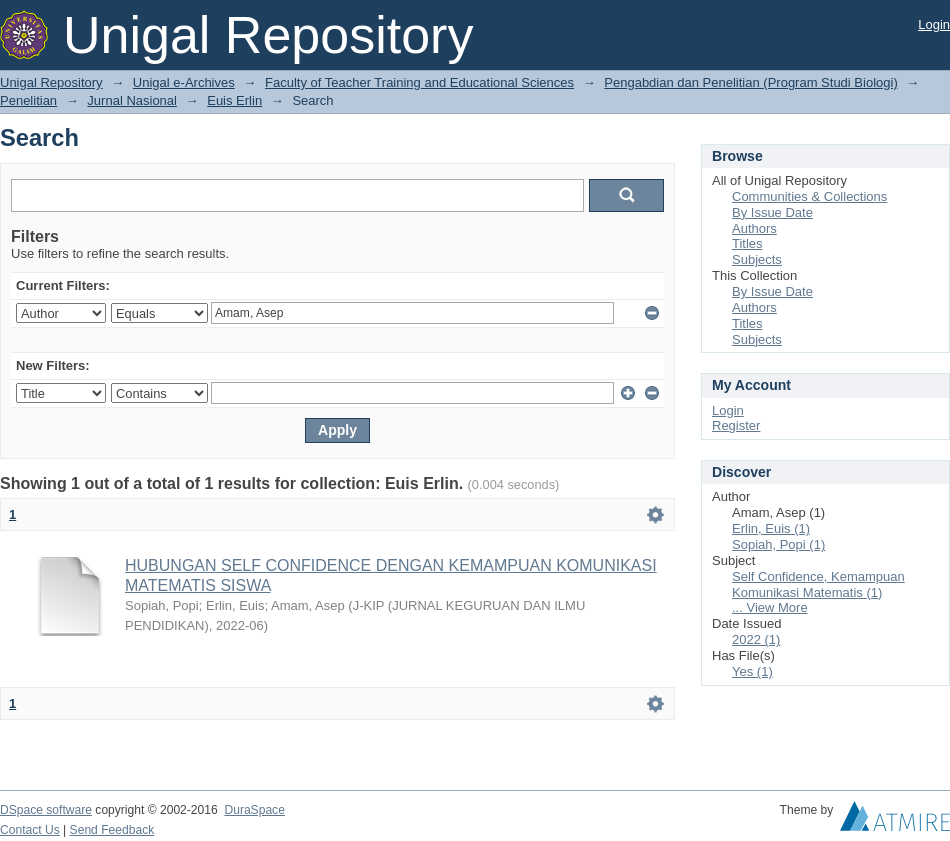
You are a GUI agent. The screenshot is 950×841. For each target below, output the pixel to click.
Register (736, 425)
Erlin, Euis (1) (771, 528)
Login (934, 24)
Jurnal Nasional (132, 100)
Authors (754, 228)
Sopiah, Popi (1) (778, 544)
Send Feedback (112, 830)
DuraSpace (254, 810)
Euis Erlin (234, 100)
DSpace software (46, 810)
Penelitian (28, 100)
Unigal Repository (51, 82)
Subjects (757, 259)
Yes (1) (752, 671)
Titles (747, 243)
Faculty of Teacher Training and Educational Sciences (419, 82)
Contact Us (30, 830)
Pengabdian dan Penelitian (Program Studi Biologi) (750, 82)
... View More (770, 607)
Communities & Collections (809, 196)
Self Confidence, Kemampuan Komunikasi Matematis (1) (818, 584)
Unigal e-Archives (184, 82)
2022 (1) (756, 639)
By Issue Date (772, 212)
